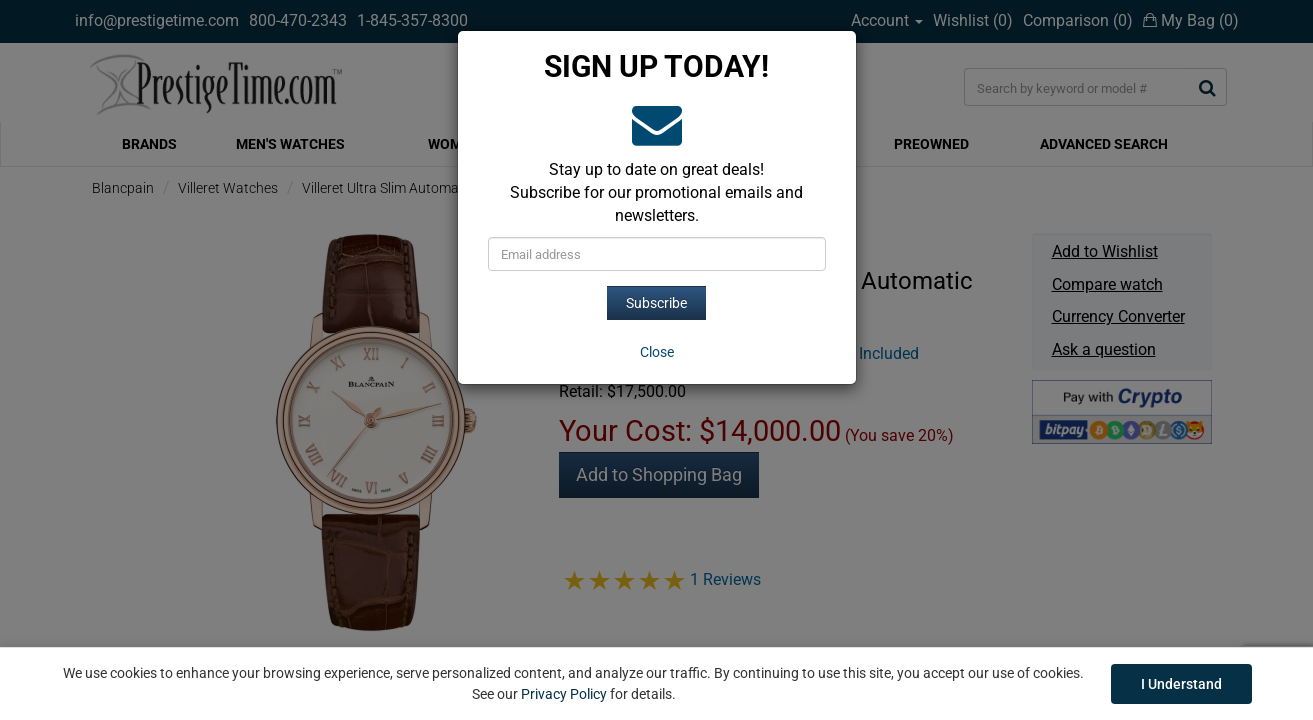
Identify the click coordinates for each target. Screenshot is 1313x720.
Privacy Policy (564, 694)
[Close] (657, 352)
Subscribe (656, 303)
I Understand (1181, 684)
